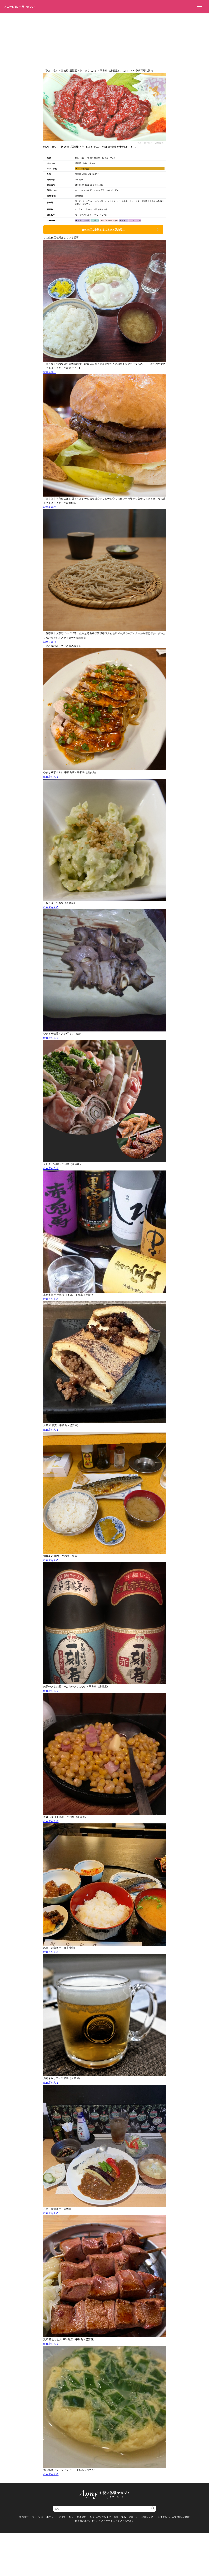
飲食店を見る (50, 776)
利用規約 (81, 2517)
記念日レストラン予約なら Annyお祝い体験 (166, 2517)
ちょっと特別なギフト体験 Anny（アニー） (114, 2517)
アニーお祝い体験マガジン (19, 6)
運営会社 (24, 2517)
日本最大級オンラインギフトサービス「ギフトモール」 (104, 2520)
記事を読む (49, 372)
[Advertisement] (104, 39)
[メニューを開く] (198, 6)
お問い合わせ (66, 2517)
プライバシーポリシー (44, 2517)
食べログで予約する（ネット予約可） (103, 229)
